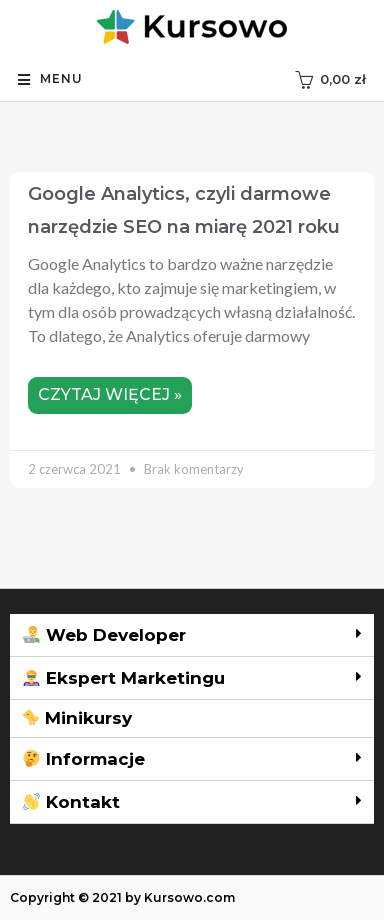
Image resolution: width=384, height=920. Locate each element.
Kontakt (71, 802)
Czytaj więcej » (110, 394)
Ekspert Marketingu (124, 678)
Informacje (84, 759)
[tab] (192, 635)
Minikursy (77, 718)
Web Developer (104, 635)
